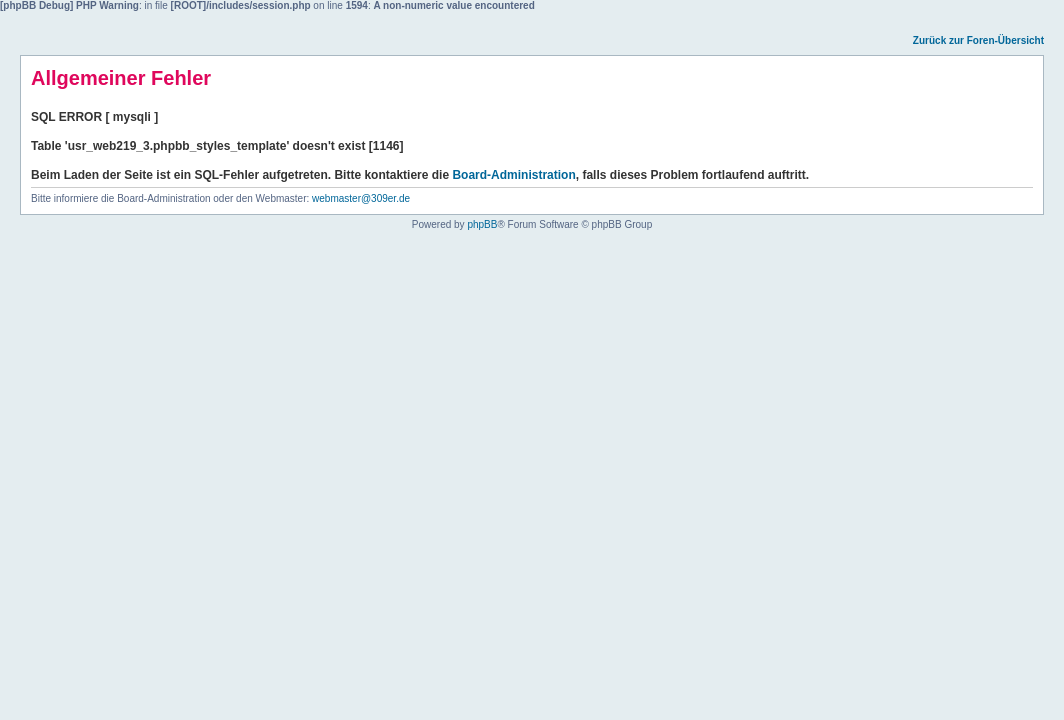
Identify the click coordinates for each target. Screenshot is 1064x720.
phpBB (482, 224)
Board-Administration (513, 175)
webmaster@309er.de (361, 198)
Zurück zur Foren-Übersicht (978, 40)
